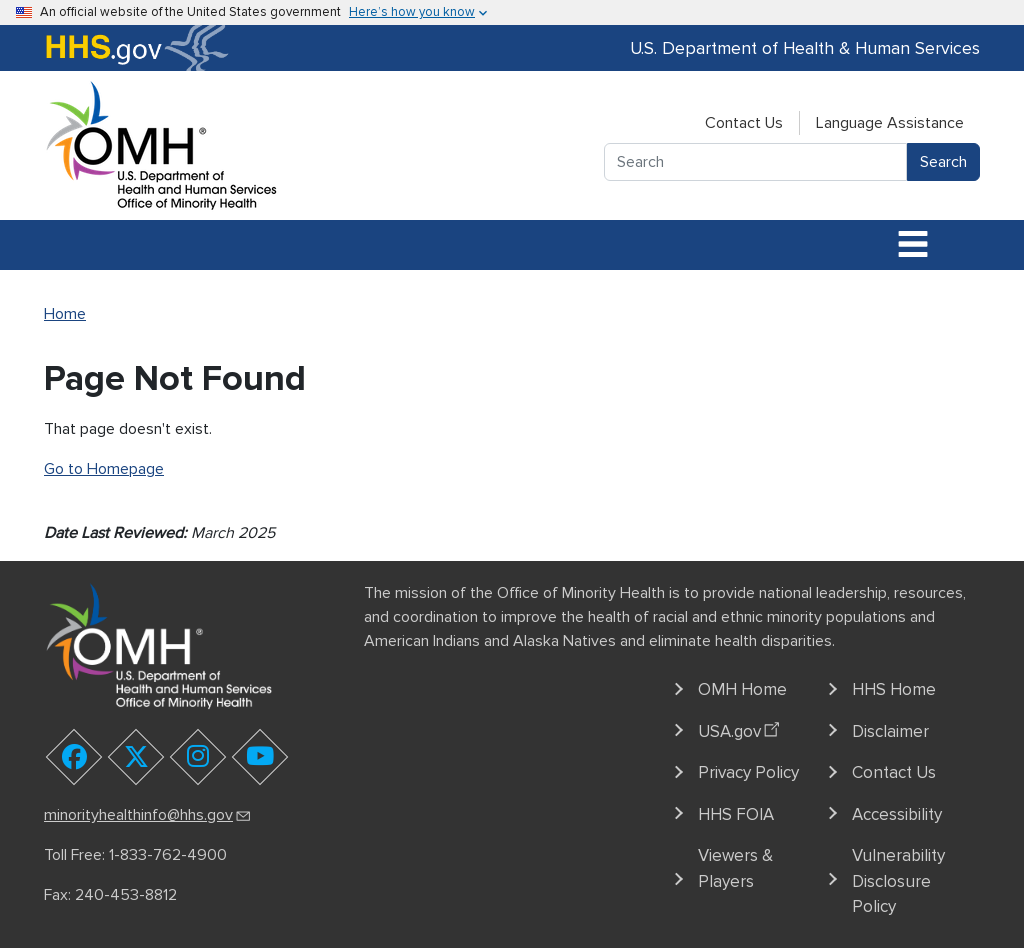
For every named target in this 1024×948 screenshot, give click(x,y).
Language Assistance (890, 123)
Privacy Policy (748, 772)
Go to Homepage (104, 469)
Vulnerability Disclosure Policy (898, 881)
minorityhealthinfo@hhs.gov (148, 815)
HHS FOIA (736, 814)
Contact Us (744, 123)
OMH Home (742, 689)
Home (65, 314)
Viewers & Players (735, 868)
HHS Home (894, 689)
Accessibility (897, 814)
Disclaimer (890, 731)
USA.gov (741, 728)
